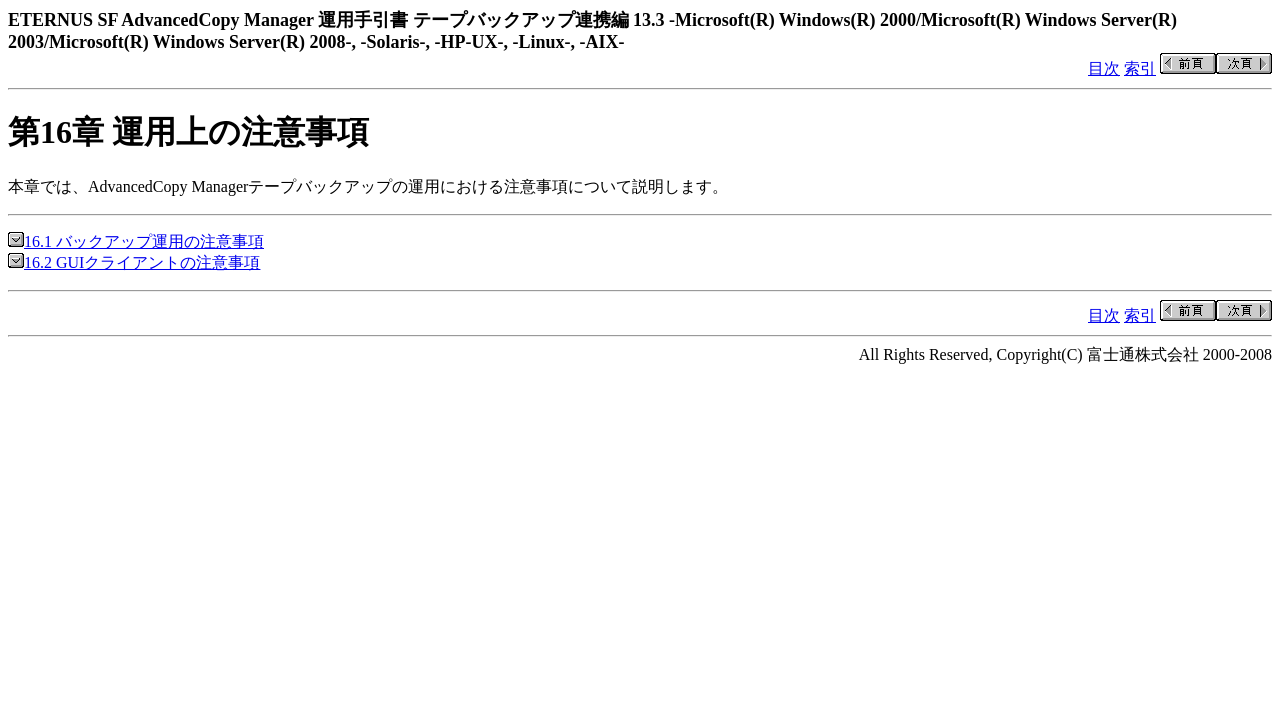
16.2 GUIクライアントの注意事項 (134, 262)
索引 (1140, 68)
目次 (1104, 68)
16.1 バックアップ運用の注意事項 (136, 241)
